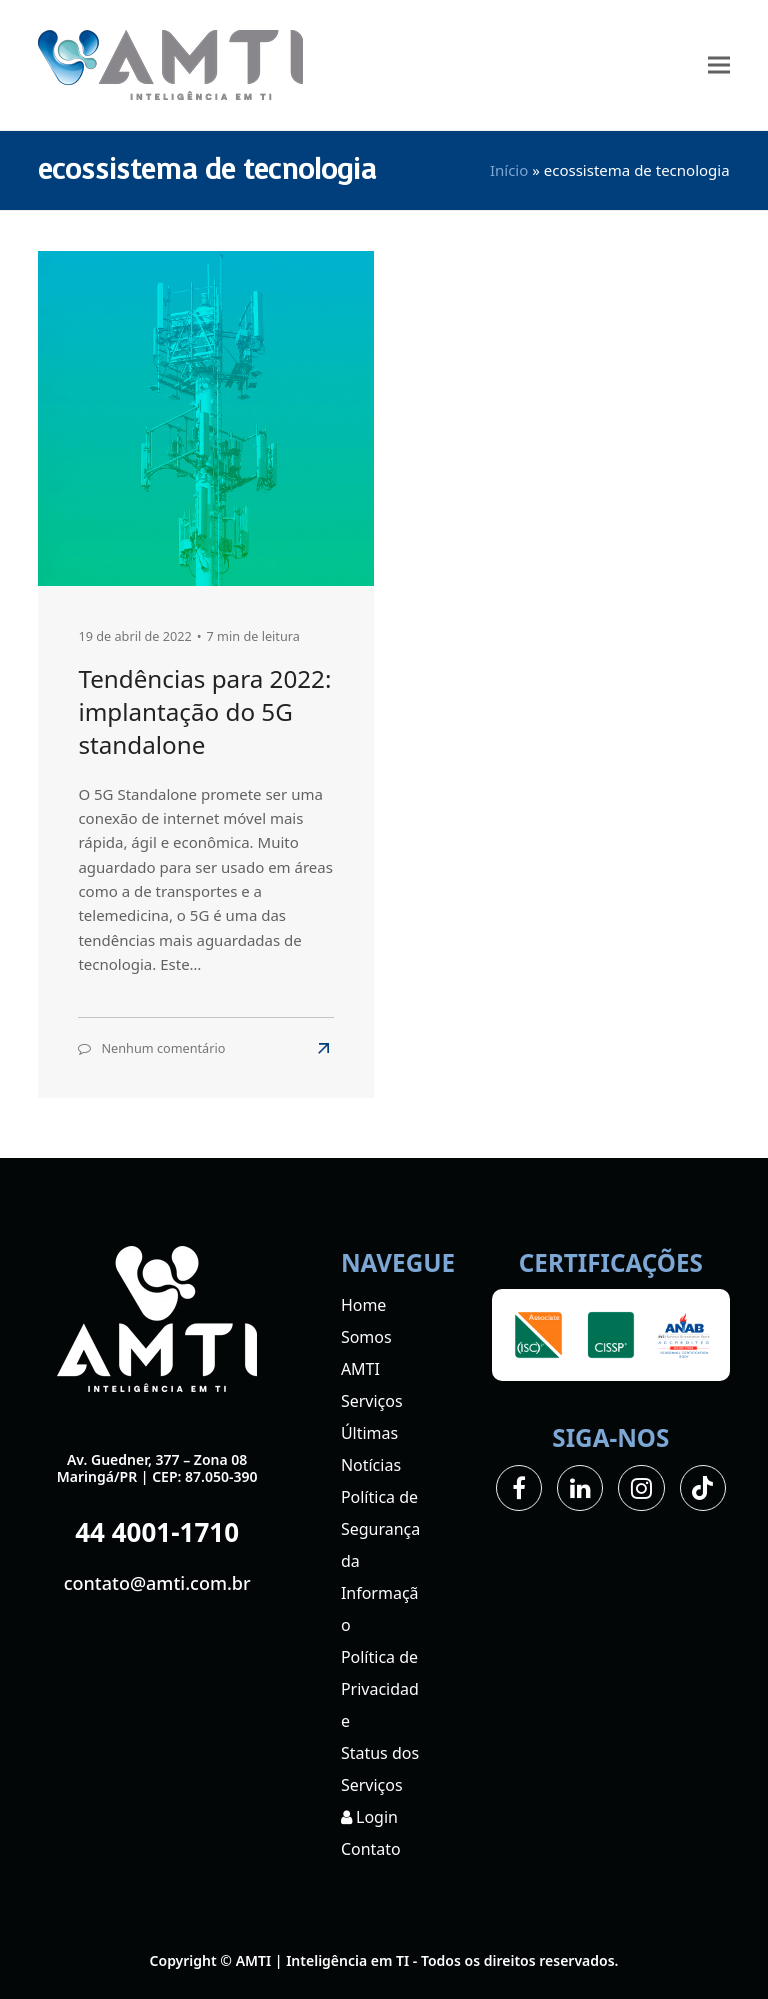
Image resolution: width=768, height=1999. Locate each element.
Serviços (372, 1401)
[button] (719, 65)
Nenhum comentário (163, 1048)
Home (364, 1305)
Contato (371, 1849)
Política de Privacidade (380, 1689)
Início (509, 170)
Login (369, 1817)
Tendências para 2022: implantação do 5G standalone (204, 712)
